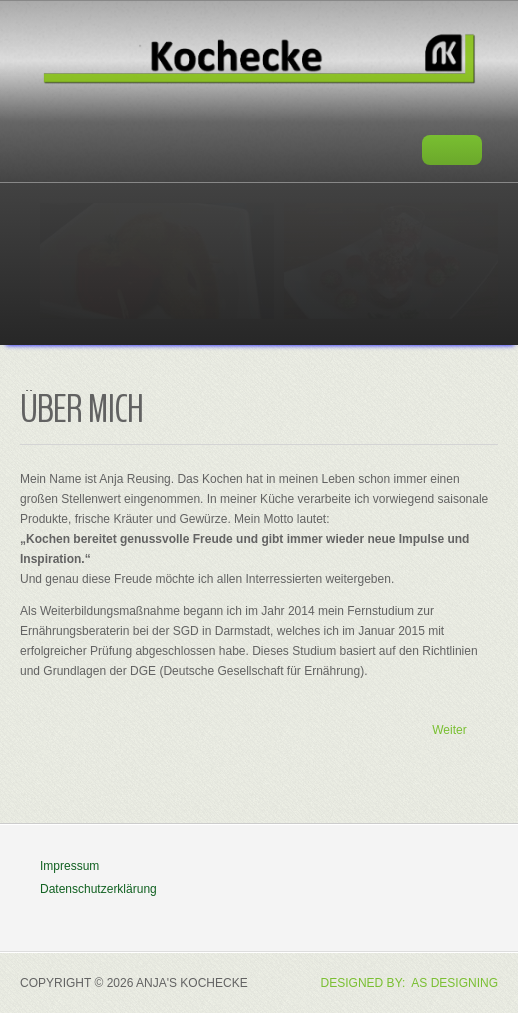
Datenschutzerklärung (98, 889)
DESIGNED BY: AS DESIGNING (409, 983)
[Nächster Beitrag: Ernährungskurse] (458, 730)
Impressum (69, 866)
